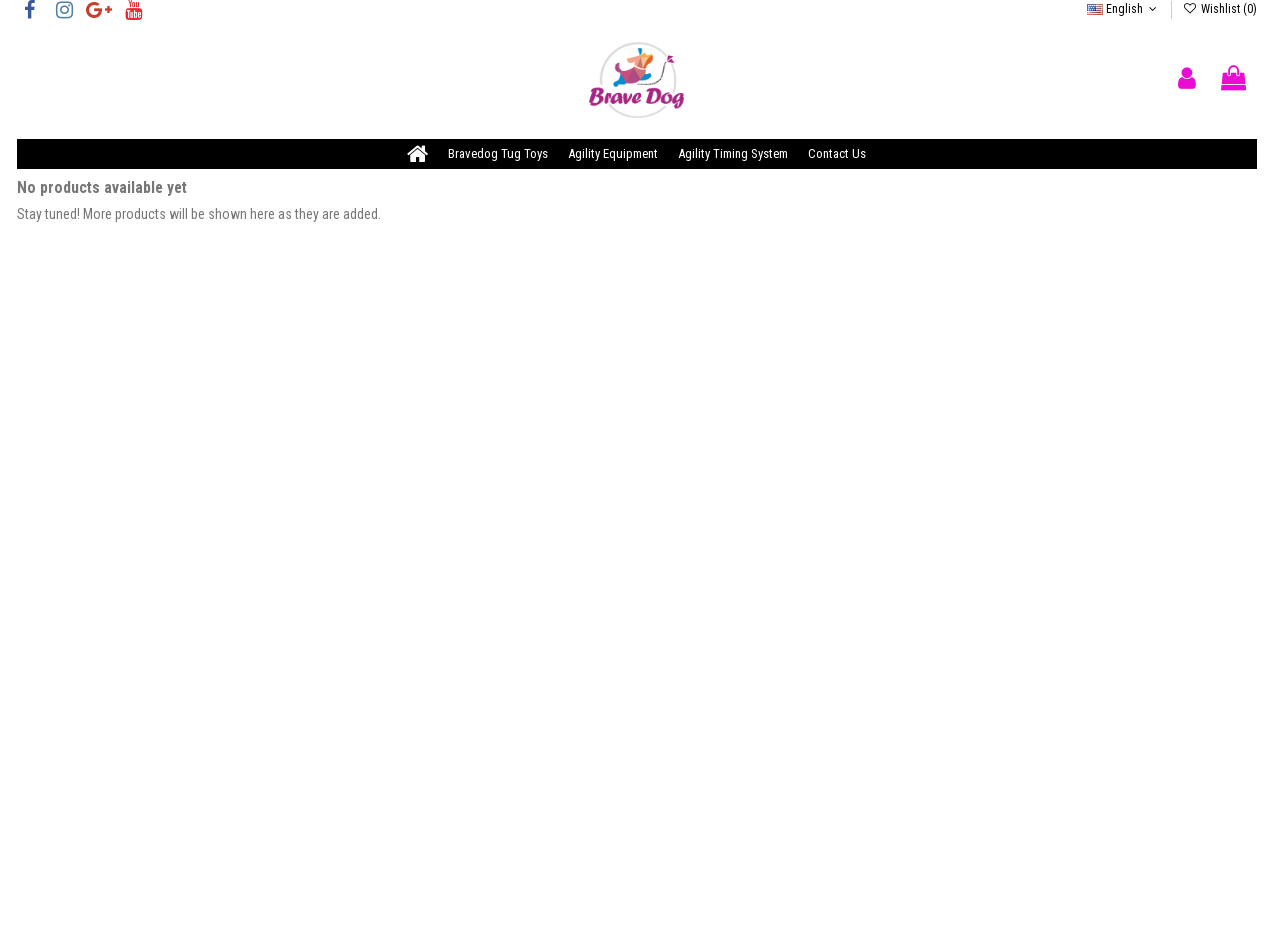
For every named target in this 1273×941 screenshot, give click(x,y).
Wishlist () (1219, 9)
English (1124, 9)
